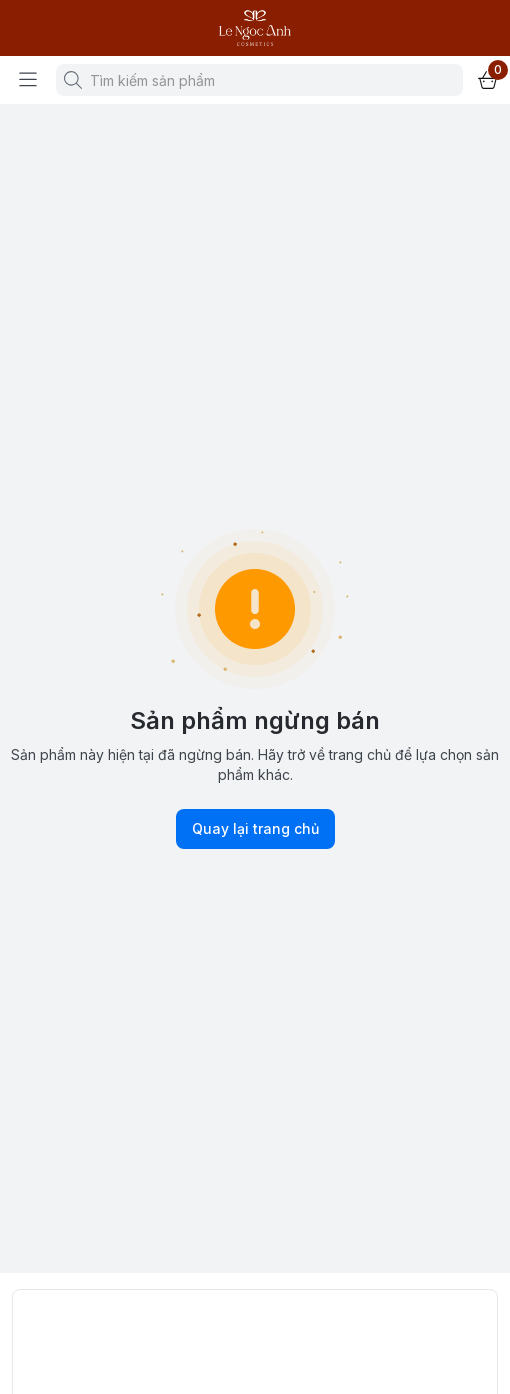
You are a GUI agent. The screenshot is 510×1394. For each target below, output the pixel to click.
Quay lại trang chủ (255, 829)
